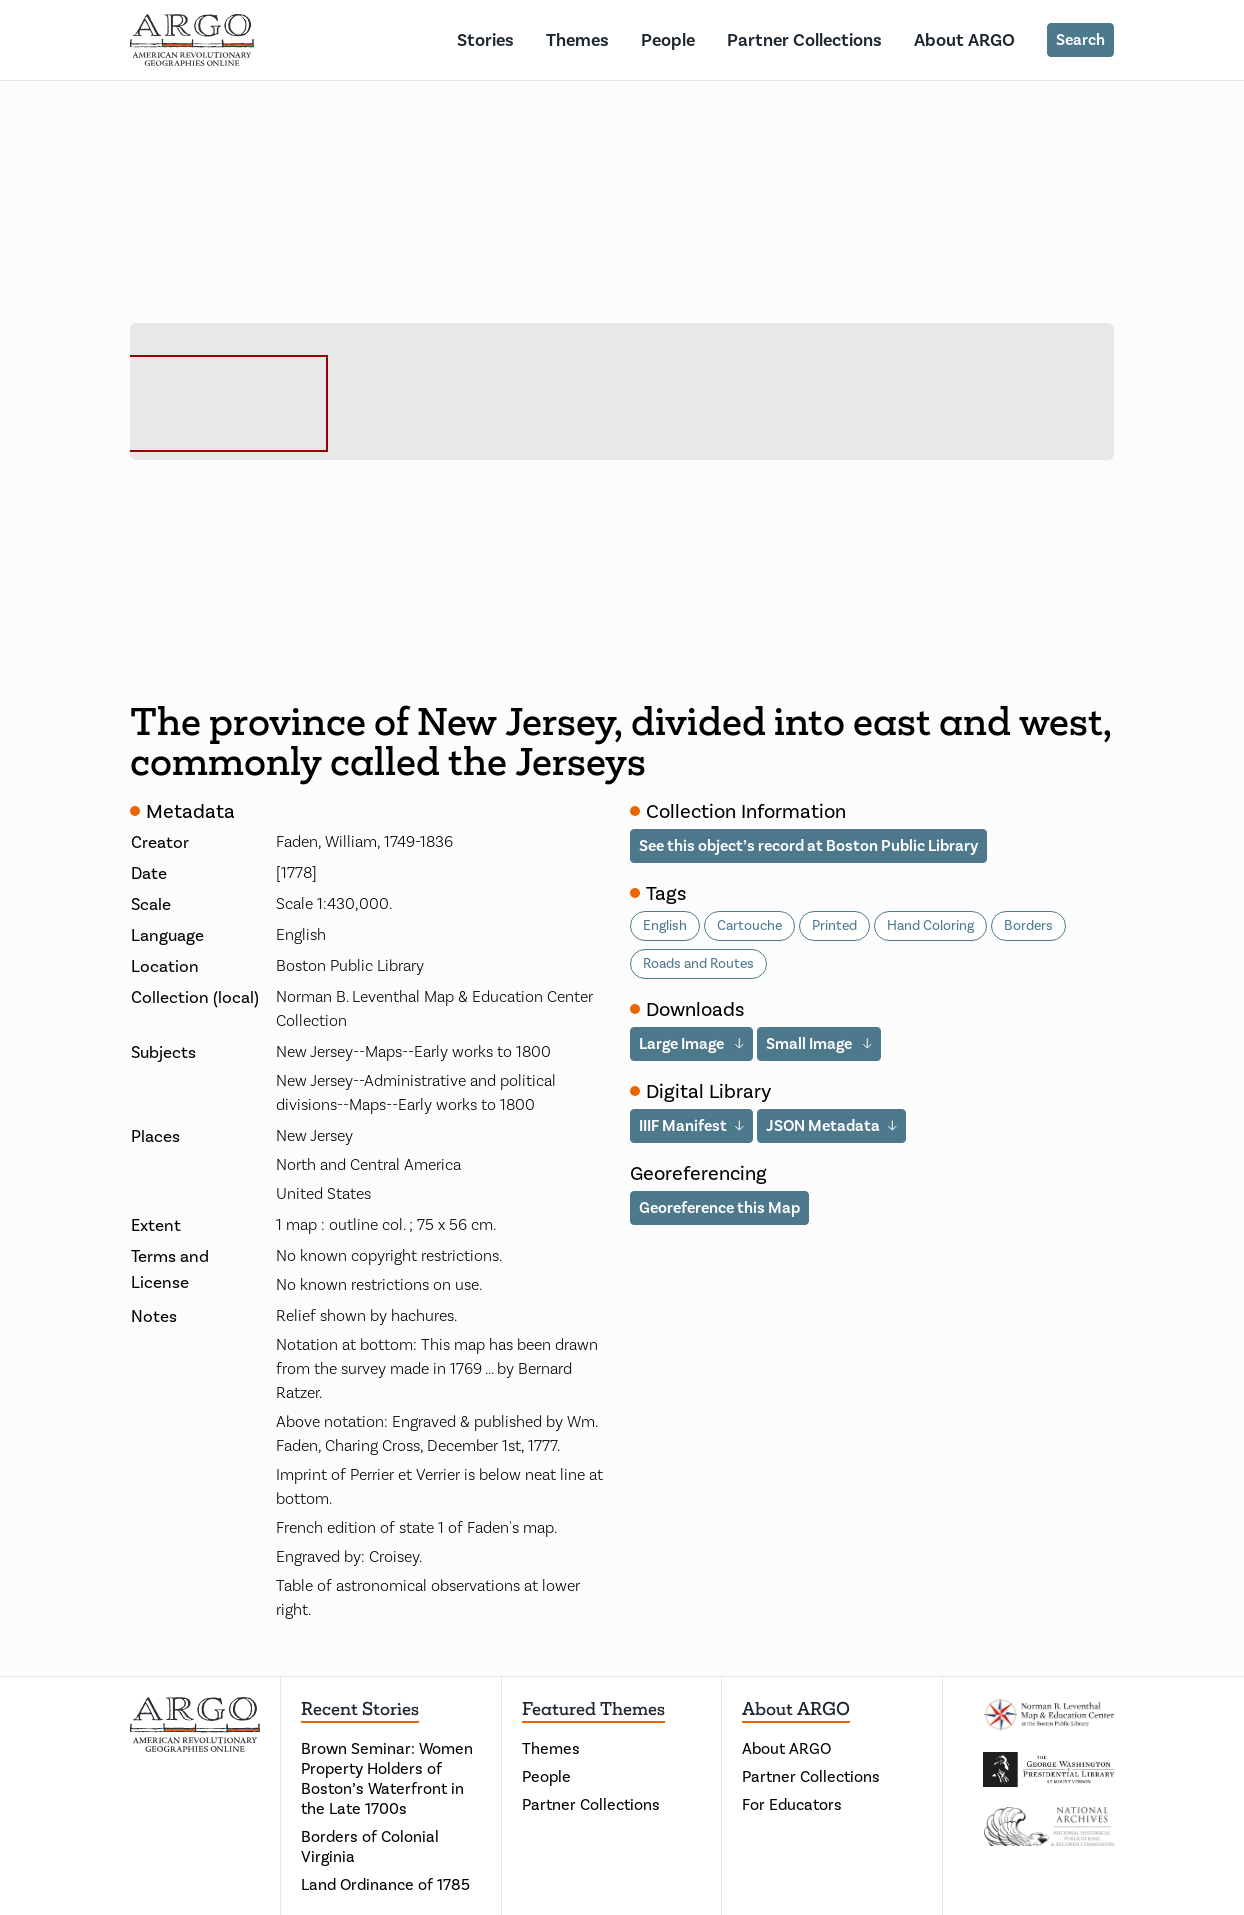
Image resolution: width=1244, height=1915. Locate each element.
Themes (577, 40)
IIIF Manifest (683, 1125)
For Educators (792, 1804)
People (668, 40)
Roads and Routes (698, 963)
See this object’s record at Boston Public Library (808, 845)
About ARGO (964, 40)
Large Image (683, 1043)
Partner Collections (804, 40)
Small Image (810, 1043)
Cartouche (749, 925)
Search (1080, 39)
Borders (1028, 925)
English (665, 925)
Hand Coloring (930, 925)
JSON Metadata (823, 1125)
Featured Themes (593, 1709)
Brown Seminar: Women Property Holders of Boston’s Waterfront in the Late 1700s (387, 1778)
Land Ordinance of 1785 (385, 1884)
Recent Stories (360, 1709)
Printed (834, 925)
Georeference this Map (719, 1207)
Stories (485, 40)
